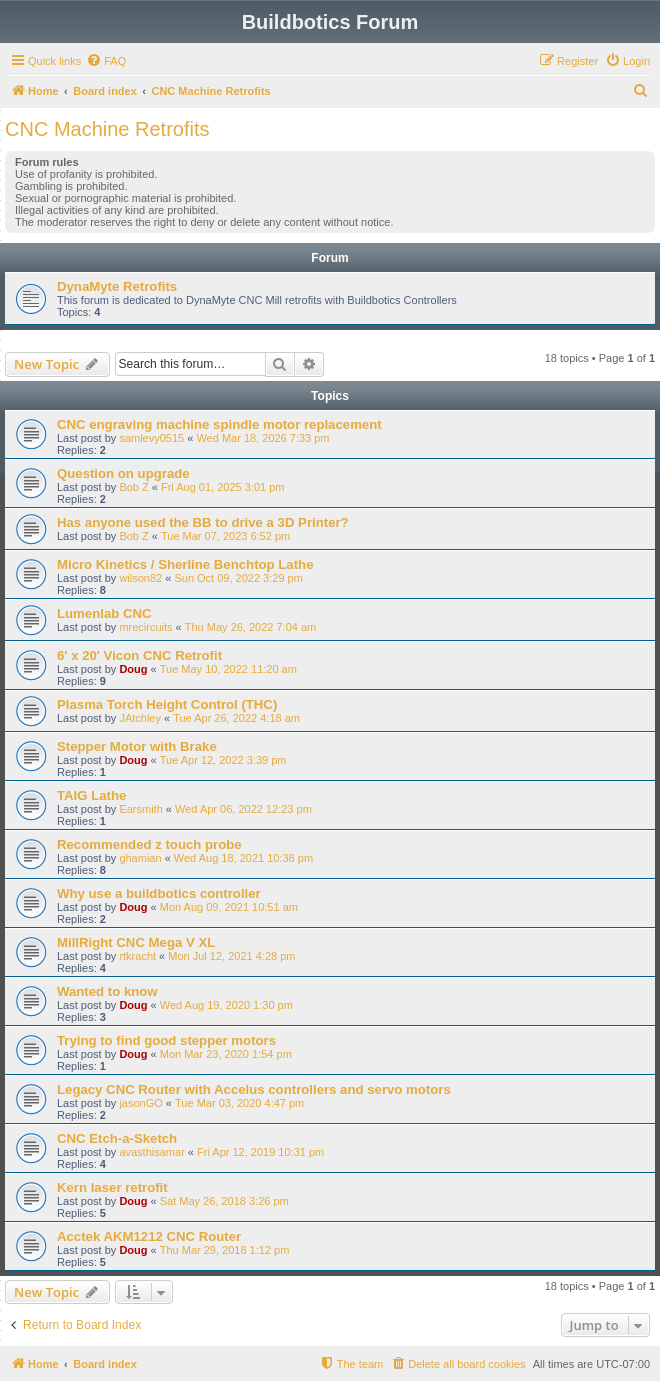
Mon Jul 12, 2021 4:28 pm (231, 956)
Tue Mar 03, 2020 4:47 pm (239, 1103)
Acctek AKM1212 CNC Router (149, 1236)
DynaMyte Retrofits (117, 286)
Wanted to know (107, 991)
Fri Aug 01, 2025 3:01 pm (223, 487)
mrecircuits (145, 627)
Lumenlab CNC (104, 613)
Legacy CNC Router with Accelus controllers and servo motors (254, 1089)
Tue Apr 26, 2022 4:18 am (236, 718)
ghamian (140, 858)
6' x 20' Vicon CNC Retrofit (139, 655)
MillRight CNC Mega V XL (136, 942)
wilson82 (140, 578)
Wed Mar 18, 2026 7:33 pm (262, 438)
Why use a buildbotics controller (159, 893)
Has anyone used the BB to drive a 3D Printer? (203, 522)
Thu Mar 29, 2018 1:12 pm (225, 1250)
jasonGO (140, 1103)
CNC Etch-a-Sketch (117, 1138)
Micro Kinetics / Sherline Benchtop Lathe (185, 564)
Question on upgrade (123, 473)
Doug (133, 669)
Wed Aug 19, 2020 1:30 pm (226, 1005)
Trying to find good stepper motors (166, 1040)
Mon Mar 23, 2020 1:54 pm (226, 1054)
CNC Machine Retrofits (107, 129)
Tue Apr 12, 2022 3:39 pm (223, 760)
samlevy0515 (151, 438)
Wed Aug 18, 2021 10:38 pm (243, 858)
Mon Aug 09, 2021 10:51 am (229, 907)
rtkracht (137, 956)
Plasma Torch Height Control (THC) (167, 704)
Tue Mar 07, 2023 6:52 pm (225, 536)
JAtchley (140, 718)
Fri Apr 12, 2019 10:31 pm (260, 1152)
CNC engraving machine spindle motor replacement (219, 424)
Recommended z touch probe (149, 844)
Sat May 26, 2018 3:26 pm (224, 1201)
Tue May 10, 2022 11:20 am (228, 669)
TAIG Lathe (91, 795)
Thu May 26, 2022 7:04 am (250, 627)
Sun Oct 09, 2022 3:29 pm (238, 578)
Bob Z (133, 487)
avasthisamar (151, 1152)
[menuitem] (106, 61)
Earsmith (140, 809)
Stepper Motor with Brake (137, 746)
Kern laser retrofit (112, 1187)
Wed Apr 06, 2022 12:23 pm (243, 809)
